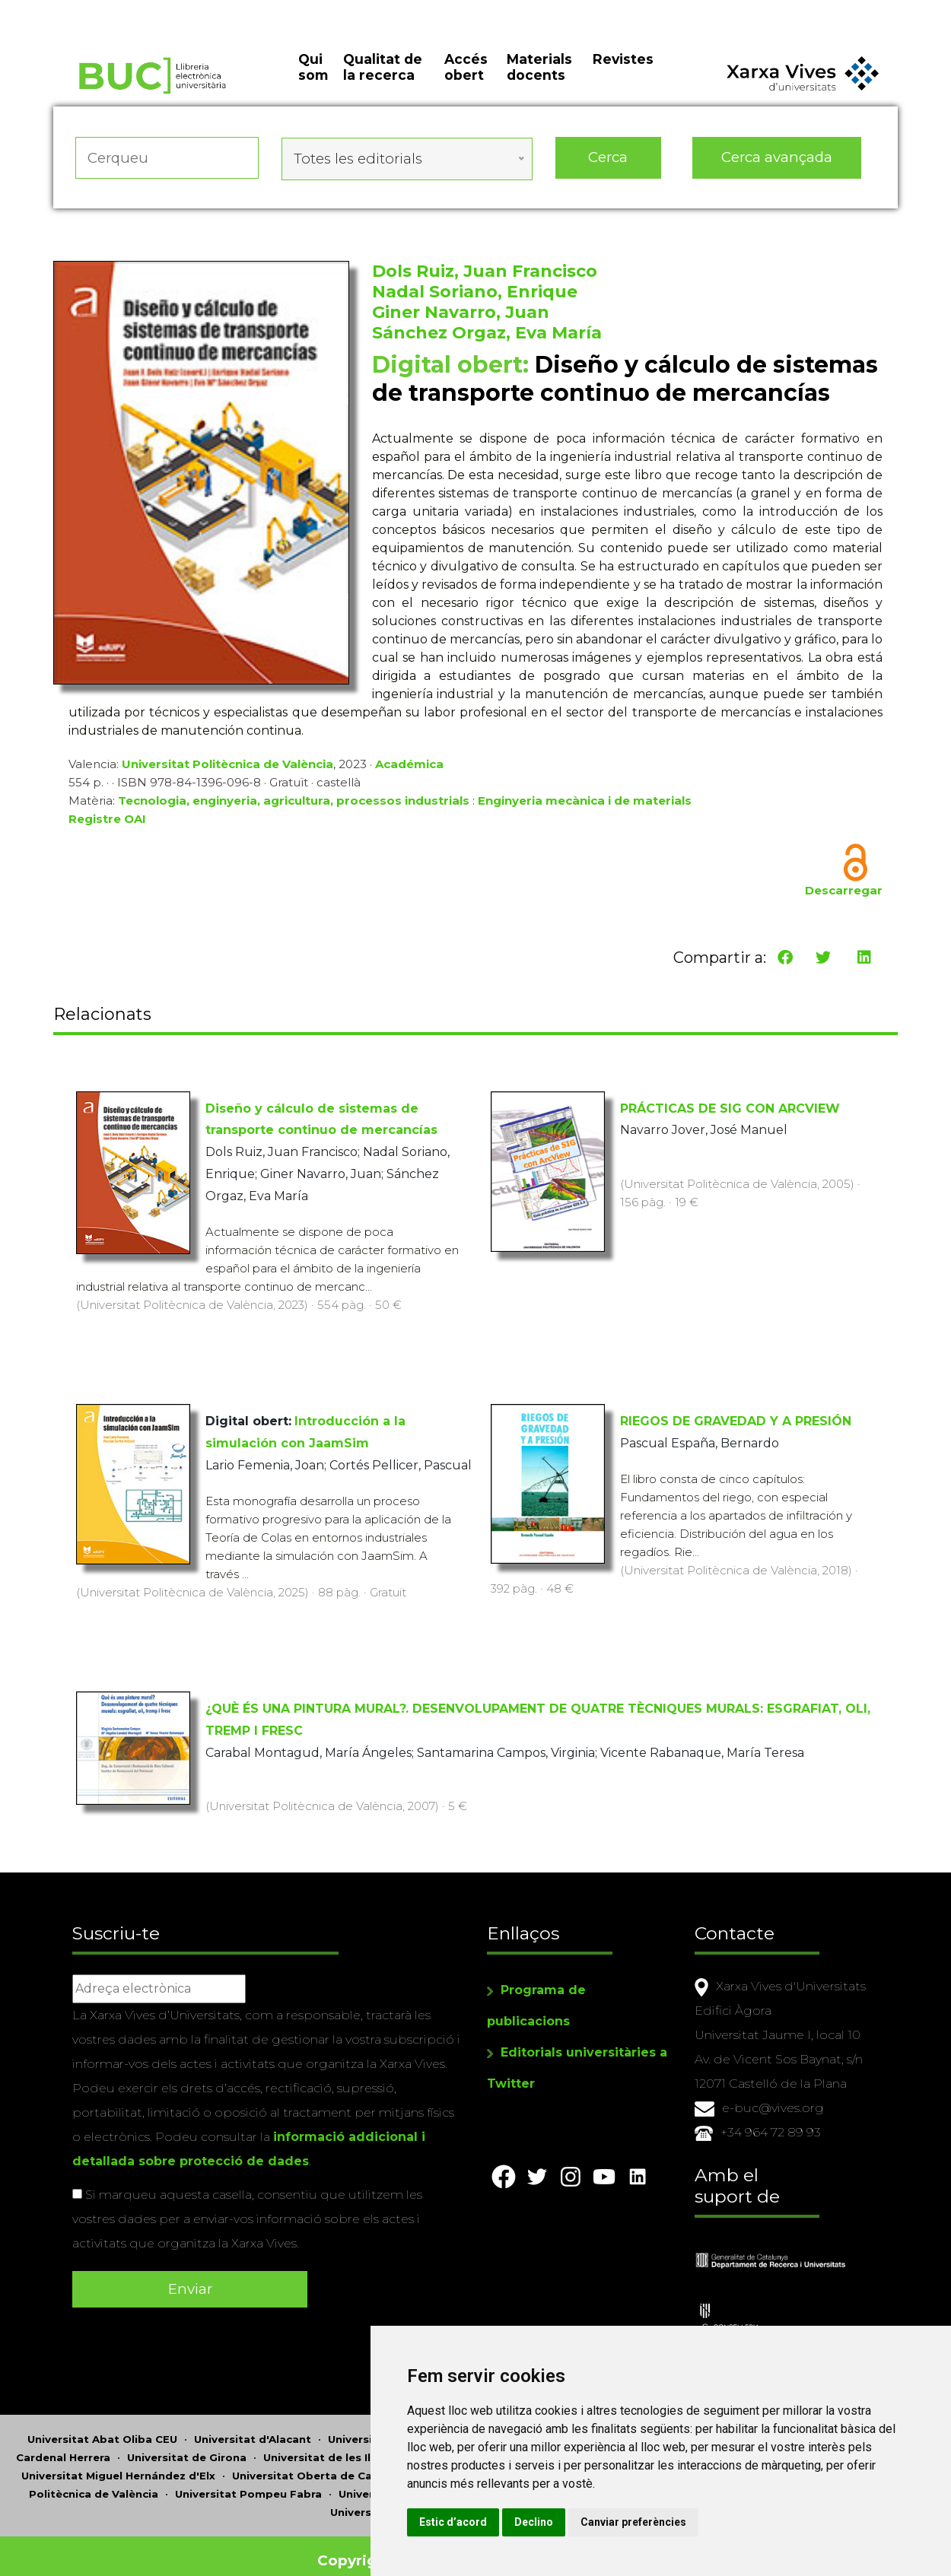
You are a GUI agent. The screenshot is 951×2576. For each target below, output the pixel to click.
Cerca (608, 167)
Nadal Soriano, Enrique (474, 295)
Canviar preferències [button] (738, 2522)
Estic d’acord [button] (558, 2522)
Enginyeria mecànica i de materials (585, 804)
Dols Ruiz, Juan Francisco (484, 275)
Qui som (313, 84)
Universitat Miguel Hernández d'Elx (118, 2459)
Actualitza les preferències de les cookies (141, 10)
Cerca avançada (777, 167)
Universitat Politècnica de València (227, 768)
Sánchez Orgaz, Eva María (487, 336)
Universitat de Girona (186, 2441)
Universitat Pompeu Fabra (248, 2477)
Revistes (623, 76)
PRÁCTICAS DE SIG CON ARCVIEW (730, 1105)
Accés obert (466, 84)
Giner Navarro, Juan (460, 316)
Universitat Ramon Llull (404, 2477)
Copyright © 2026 (386, 2543)
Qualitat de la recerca (382, 84)
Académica (409, 768)
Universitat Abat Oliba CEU (102, 2422)
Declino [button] (638, 2522)
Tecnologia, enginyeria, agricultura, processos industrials (293, 804)
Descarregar (844, 894)
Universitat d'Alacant (252, 2422)
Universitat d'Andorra (387, 2422)
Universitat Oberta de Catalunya (323, 2459)
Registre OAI (107, 822)
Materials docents (539, 84)
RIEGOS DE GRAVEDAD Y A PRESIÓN (735, 1418)
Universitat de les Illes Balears (347, 2441)
